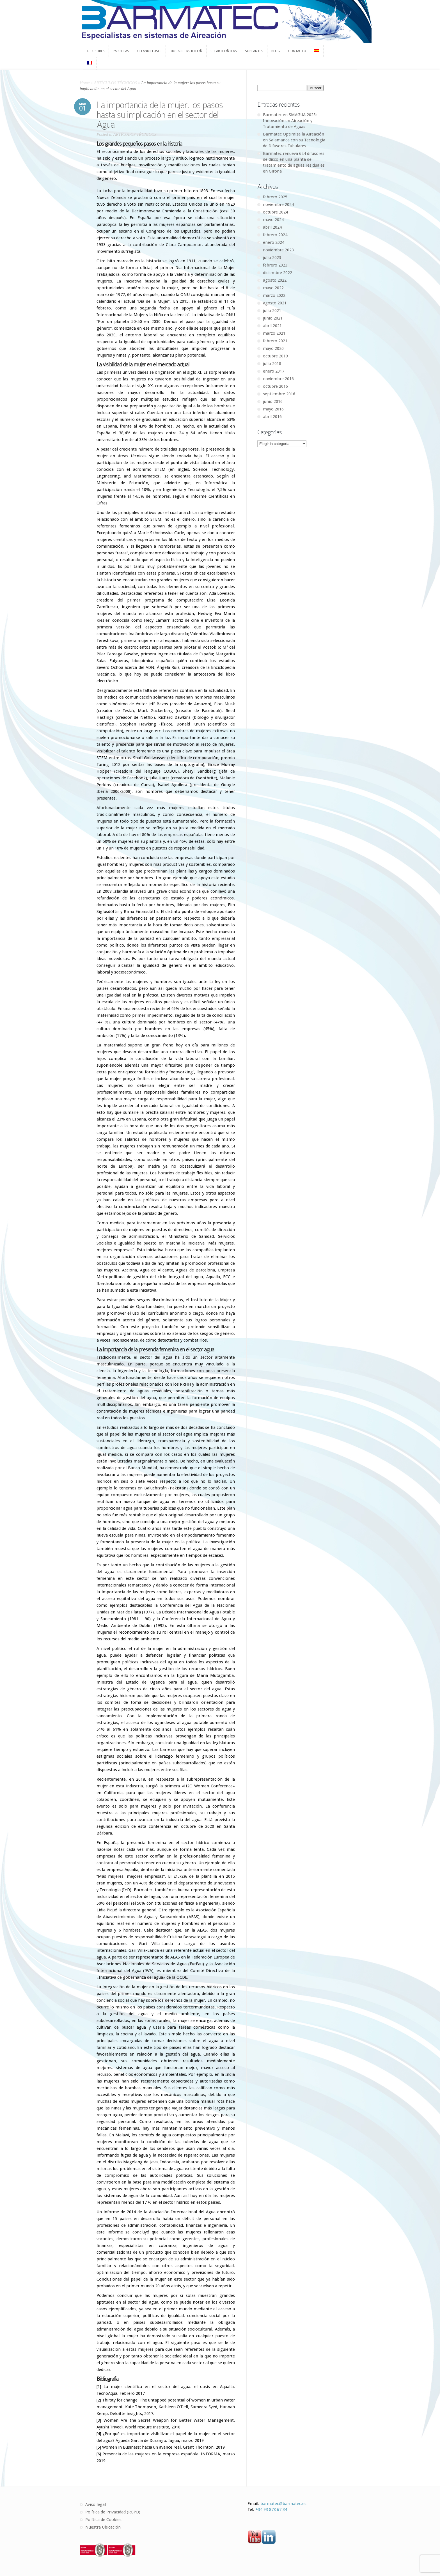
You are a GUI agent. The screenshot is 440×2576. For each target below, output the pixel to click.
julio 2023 (272, 257)
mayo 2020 (273, 348)
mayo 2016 (273, 409)
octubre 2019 (275, 356)
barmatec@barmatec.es (283, 2503)
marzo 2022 (274, 295)
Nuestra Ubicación (103, 2527)
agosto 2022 (275, 280)
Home (85, 83)
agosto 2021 (275, 303)
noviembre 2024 (278, 204)
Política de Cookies (103, 2519)
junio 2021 (273, 318)
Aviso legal (95, 2504)
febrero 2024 (275, 234)
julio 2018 (272, 363)
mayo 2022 (273, 287)
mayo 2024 (273, 219)
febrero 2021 (275, 340)
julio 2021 (272, 310)
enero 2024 (273, 242)
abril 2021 (272, 325)
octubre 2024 (275, 212)
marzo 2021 (274, 333)
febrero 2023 (275, 265)
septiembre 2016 (279, 393)
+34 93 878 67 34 (271, 2509)
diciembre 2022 (277, 272)
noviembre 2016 (278, 378)
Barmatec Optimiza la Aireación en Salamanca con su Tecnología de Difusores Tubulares (294, 140)
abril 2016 (272, 416)
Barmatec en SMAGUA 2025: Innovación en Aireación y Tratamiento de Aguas (290, 120)
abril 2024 (272, 227)
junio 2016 (273, 401)
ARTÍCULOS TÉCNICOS (115, 83)
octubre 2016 (275, 386)
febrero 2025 (275, 196)
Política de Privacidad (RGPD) (112, 2512)
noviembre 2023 (278, 249)
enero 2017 (273, 371)
